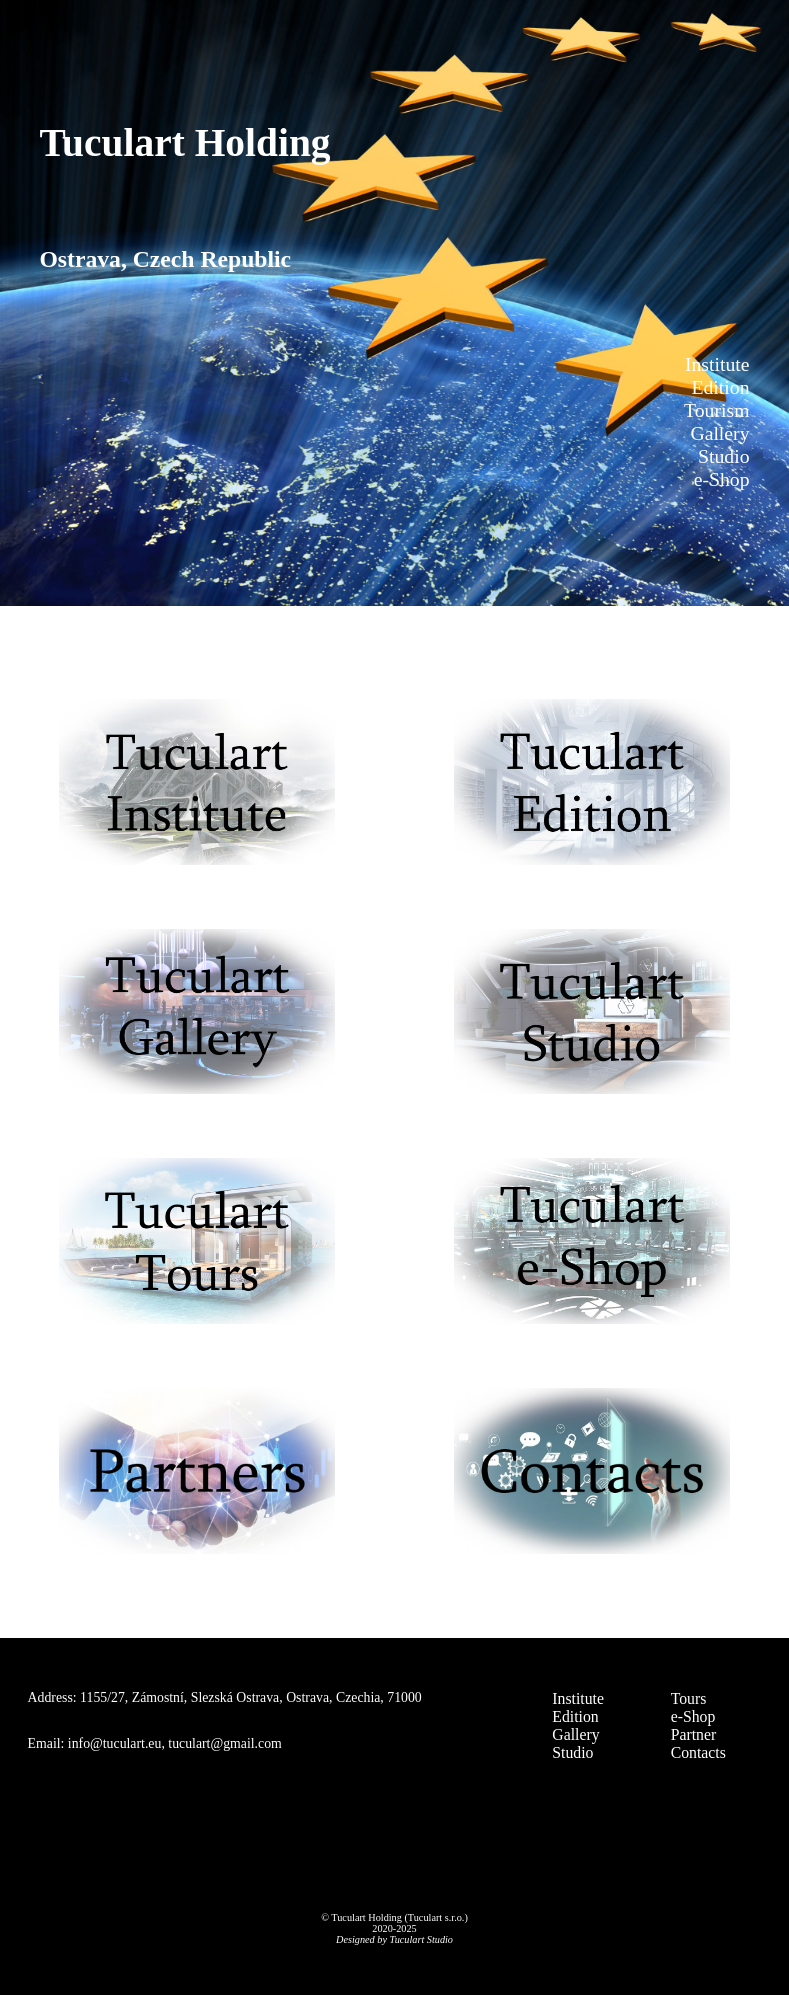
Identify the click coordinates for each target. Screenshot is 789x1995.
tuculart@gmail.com (224, 1743)
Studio (572, 1752)
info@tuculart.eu (115, 1743)
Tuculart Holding (184, 143)
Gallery (575, 1734)
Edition (575, 1716)
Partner (694, 1734)
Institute (578, 1698)
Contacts (698, 1752)
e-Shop (693, 1716)
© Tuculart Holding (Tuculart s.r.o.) (394, 1917)
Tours (689, 1698)
